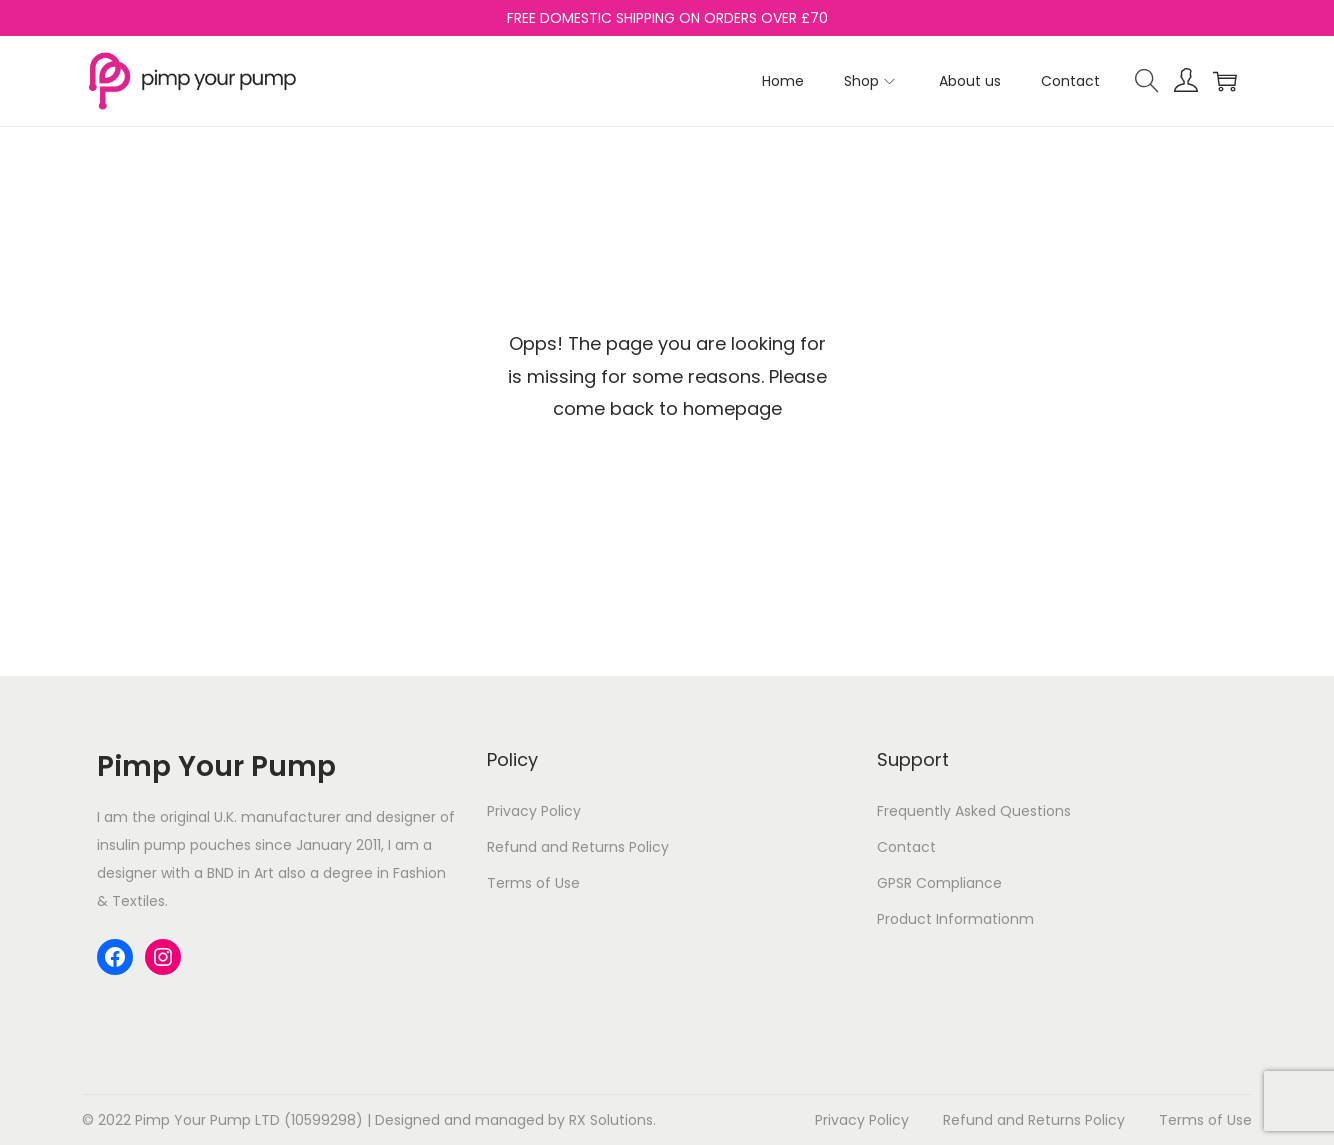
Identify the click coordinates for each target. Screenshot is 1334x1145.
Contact (906, 847)
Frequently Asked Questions (974, 811)
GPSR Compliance (939, 883)
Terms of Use (533, 883)
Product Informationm (955, 919)
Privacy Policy (534, 811)
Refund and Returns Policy (578, 847)
